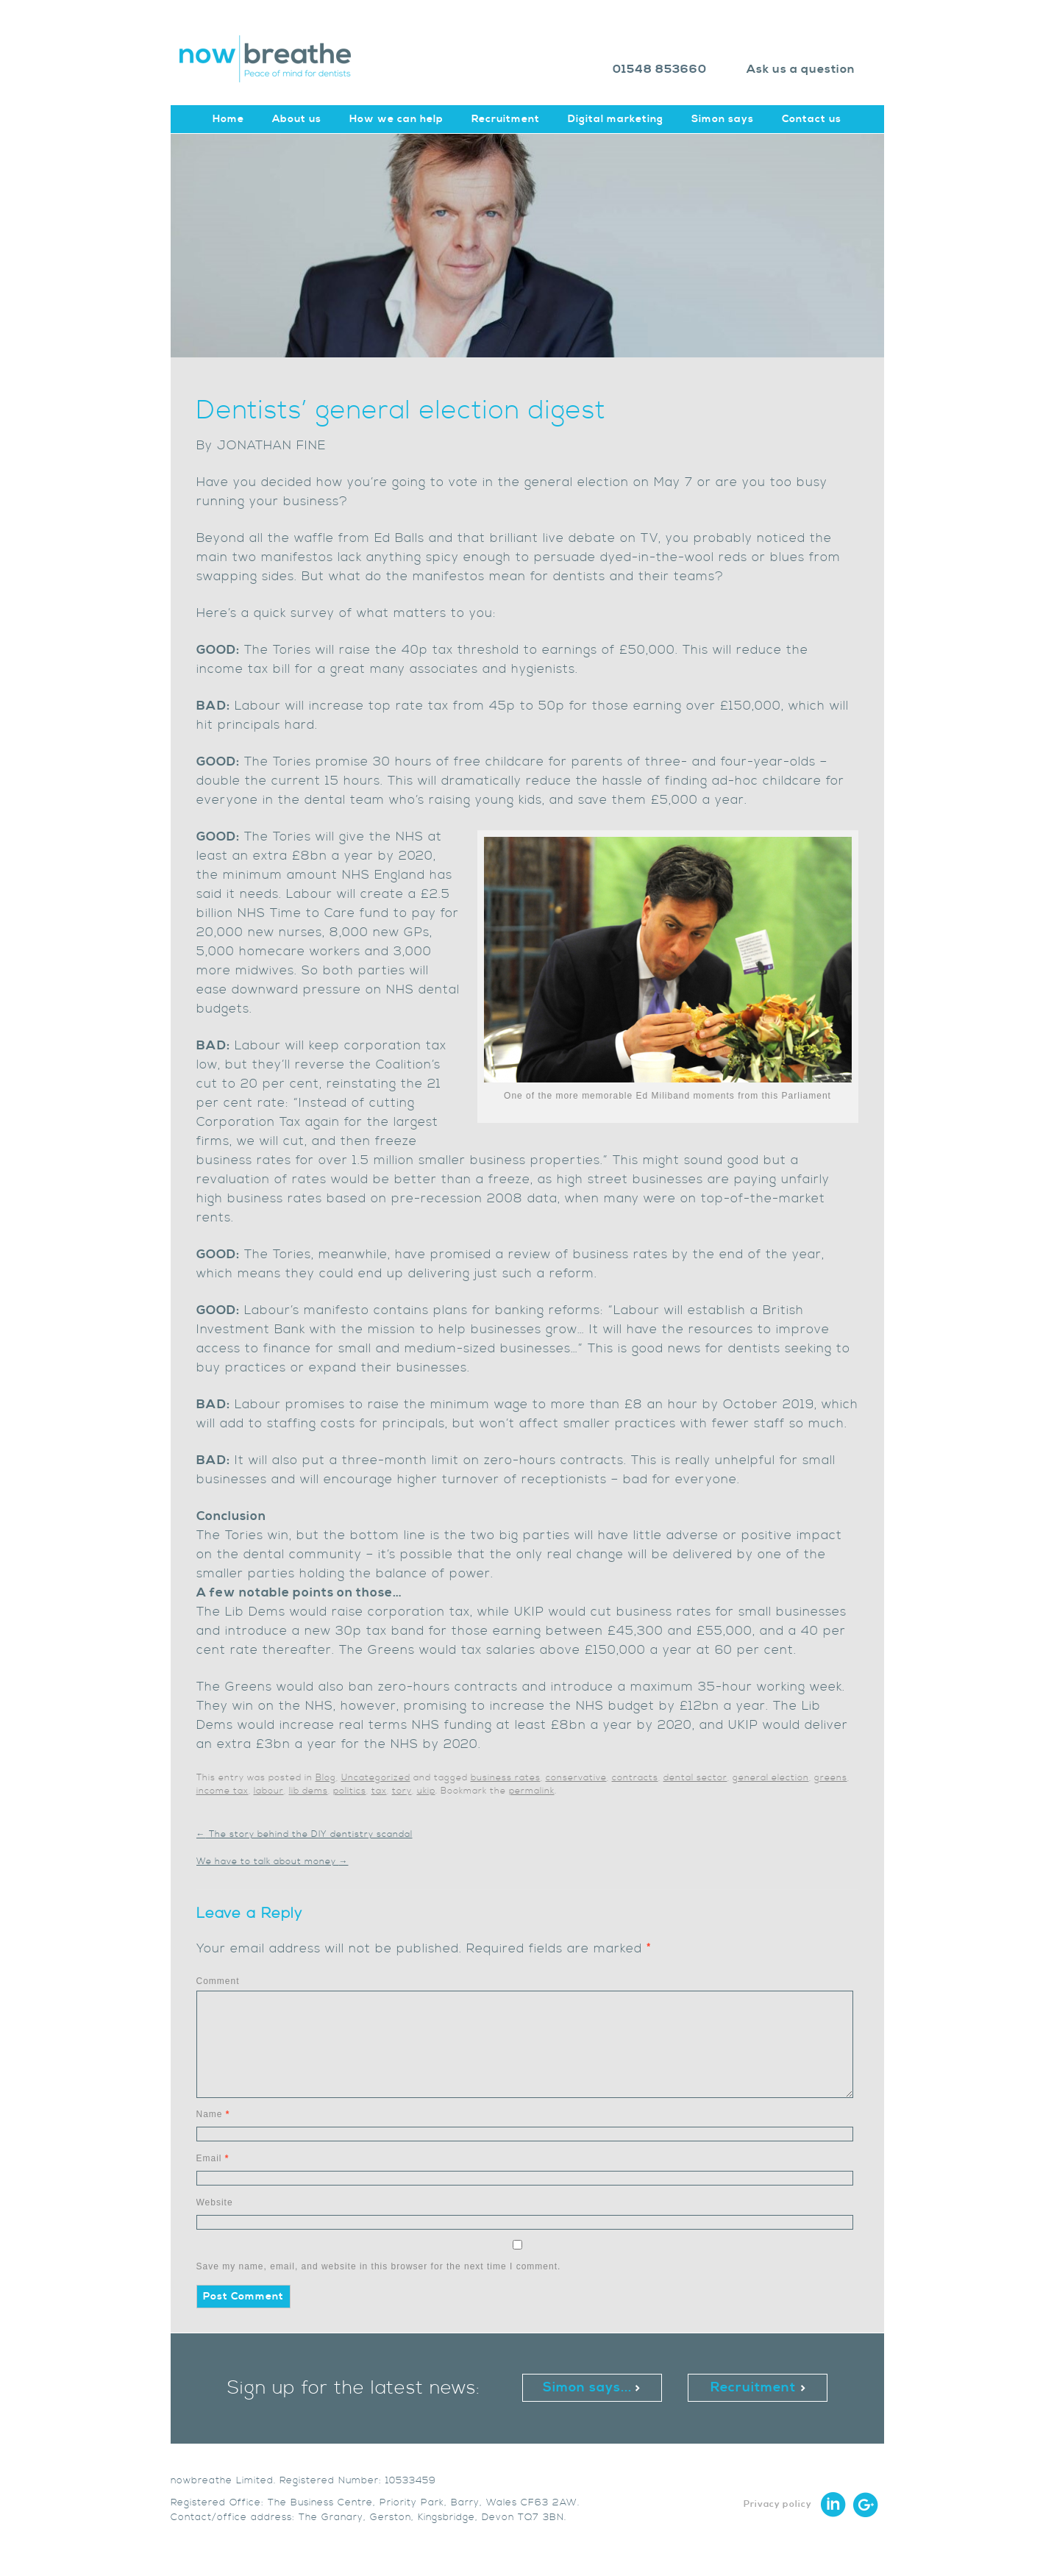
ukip (426, 1791)
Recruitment (505, 119)
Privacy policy (778, 2504)
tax (379, 1791)
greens (830, 1777)
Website (214, 2202)
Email (212, 2158)
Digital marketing (615, 119)
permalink (532, 1791)
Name (213, 2114)
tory (402, 1791)
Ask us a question (801, 69)
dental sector (695, 1777)
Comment (218, 1981)
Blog (326, 1777)
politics (349, 1791)
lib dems (308, 1791)
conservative (576, 1777)
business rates (506, 1777)
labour (269, 1791)
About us (296, 119)
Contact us (811, 119)
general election (771, 1777)
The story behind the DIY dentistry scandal (304, 1834)
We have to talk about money (272, 1861)
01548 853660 (660, 69)
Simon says (722, 119)
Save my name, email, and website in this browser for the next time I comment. (378, 2266)
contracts (635, 1777)
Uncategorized (375, 1777)
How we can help (396, 119)
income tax (222, 1791)
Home (228, 119)
